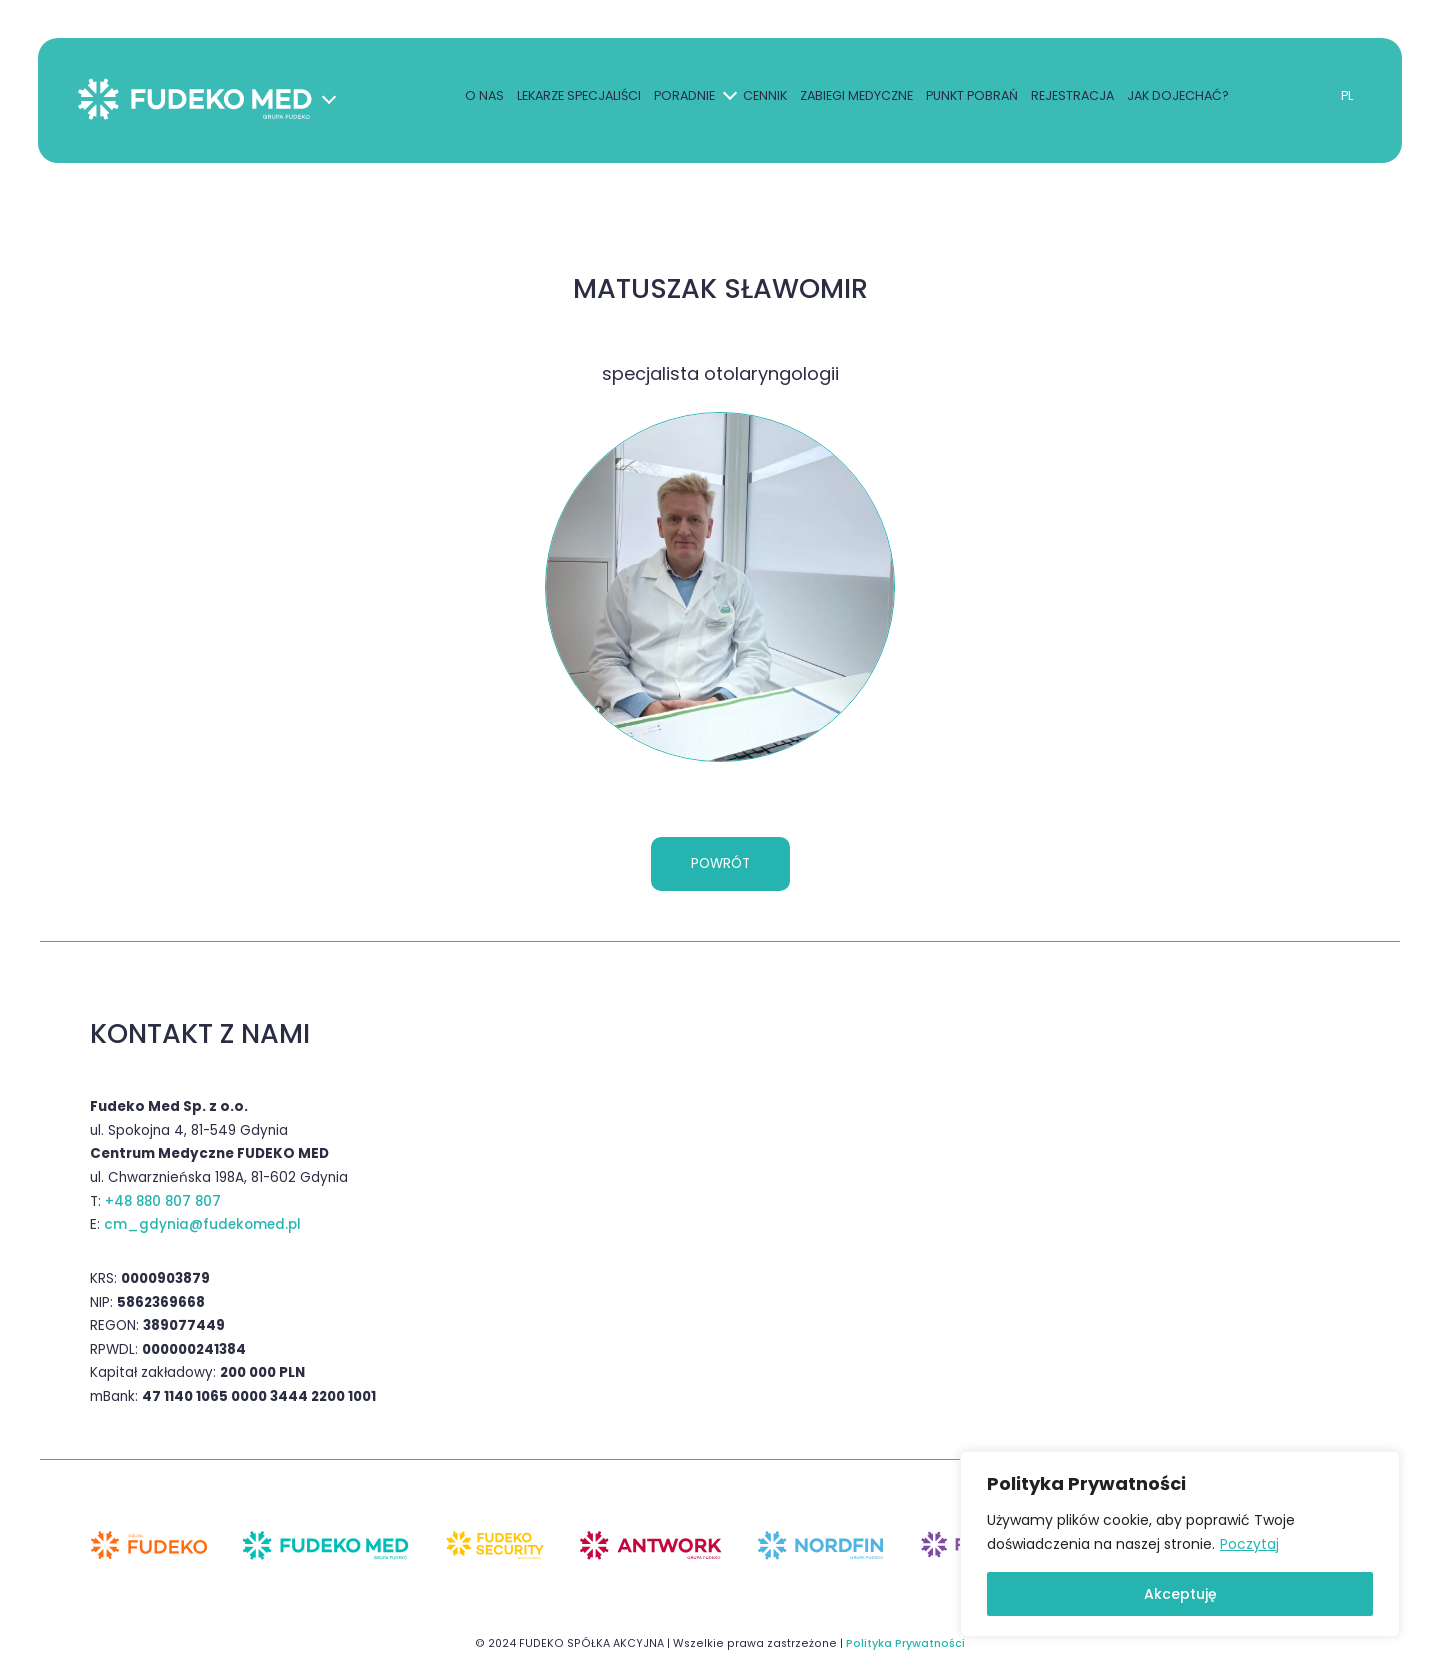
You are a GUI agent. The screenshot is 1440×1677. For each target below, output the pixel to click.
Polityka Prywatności (905, 1643)
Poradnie (682, 98)
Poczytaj (1249, 1544)
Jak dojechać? (1176, 98)
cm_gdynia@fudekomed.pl (202, 1225)
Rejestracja (1070, 98)
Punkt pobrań (970, 98)
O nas (482, 98)
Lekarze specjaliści (577, 98)
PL (1344, 98)
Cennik (763, 98)
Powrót (720, 863)
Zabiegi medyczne (854, 98)
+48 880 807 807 (163, 1201)
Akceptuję (1180, 1594)
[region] (1180, 1544)
